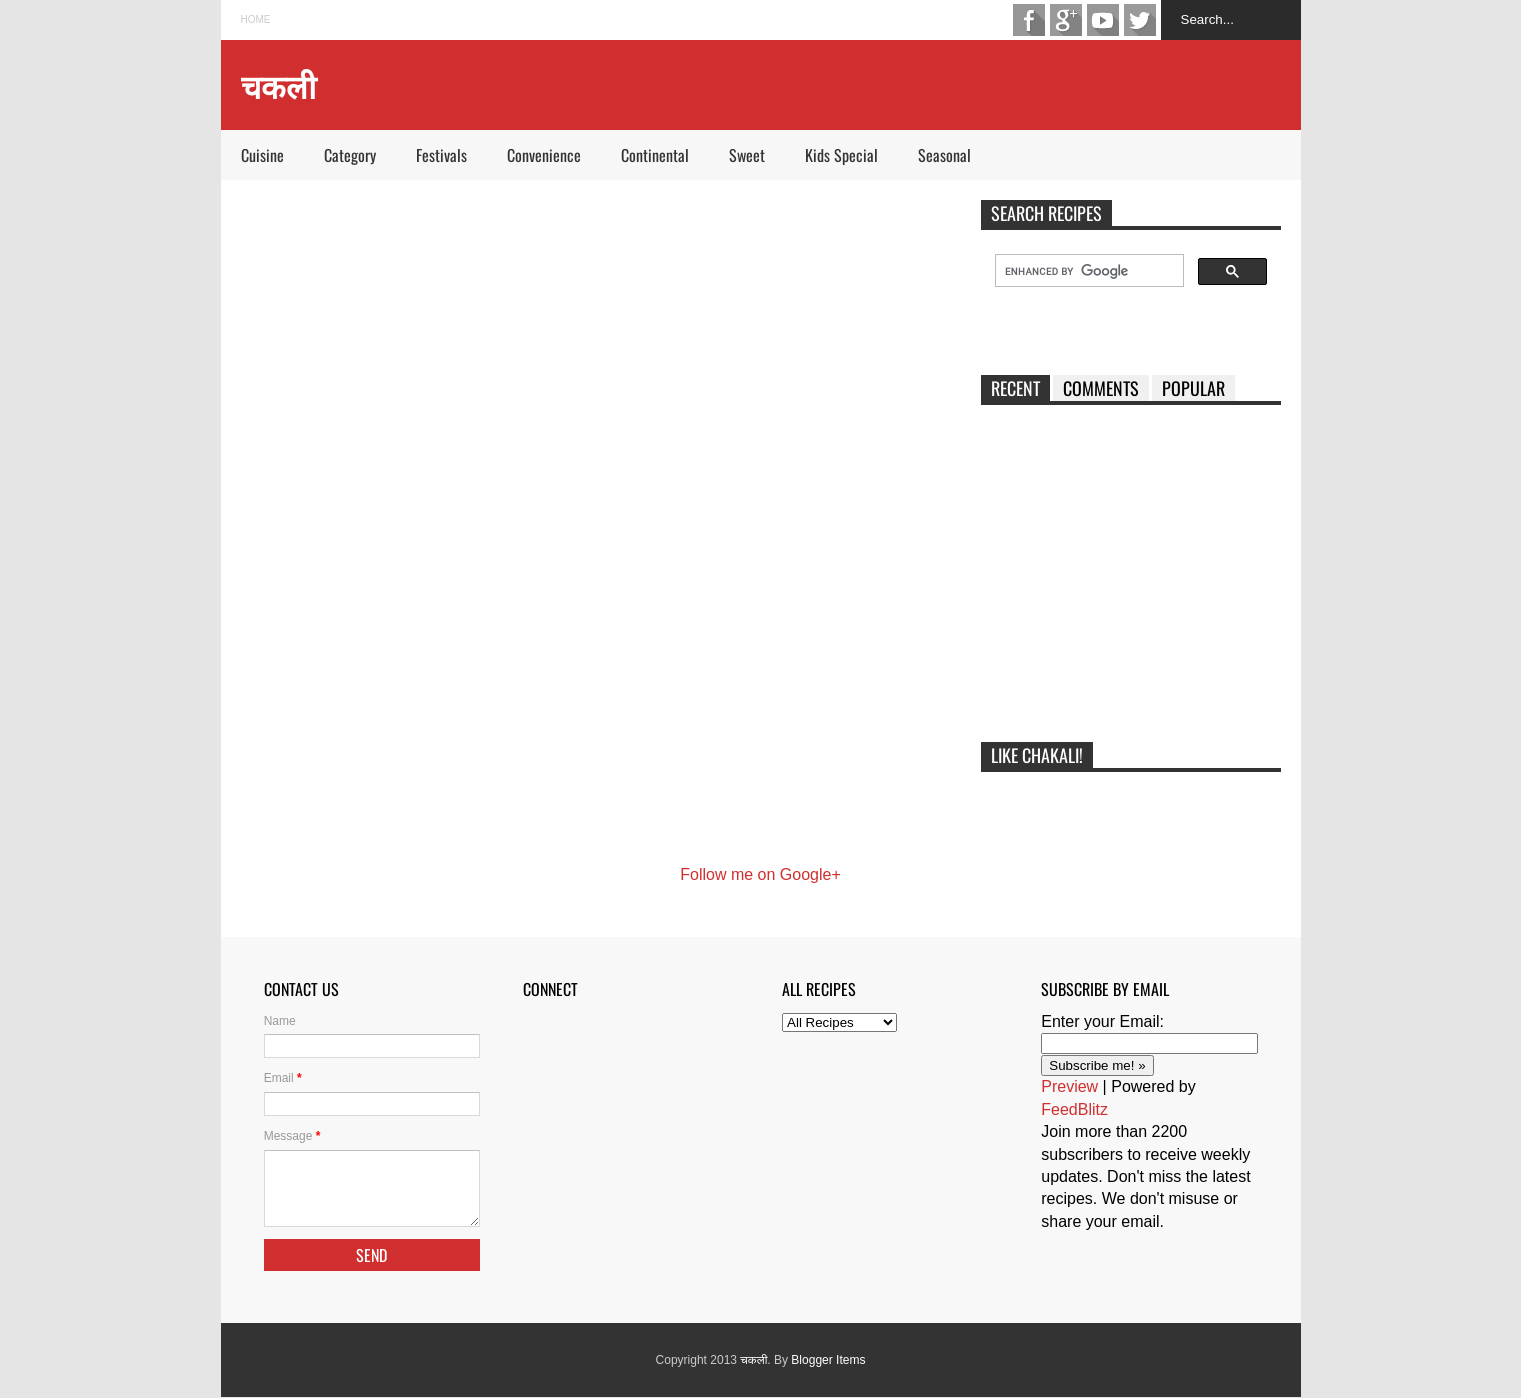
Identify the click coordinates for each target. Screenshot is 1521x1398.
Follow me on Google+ (760, 874)
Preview (1069, 1086)
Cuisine (262, 155)
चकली (753, 1360)
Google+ (1066, 20)
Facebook (1029, 20)
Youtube (1103, 20)
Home (256, 19)
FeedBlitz (1074, 1109)
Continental (655, 155)
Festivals (441, 155)
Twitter (1140, 20)
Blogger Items (828, 1360)
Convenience (544, 155)
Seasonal (944, 155)
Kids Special (841, 155)
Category (350, 155)
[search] (1087, 271)
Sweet (747, 155)
